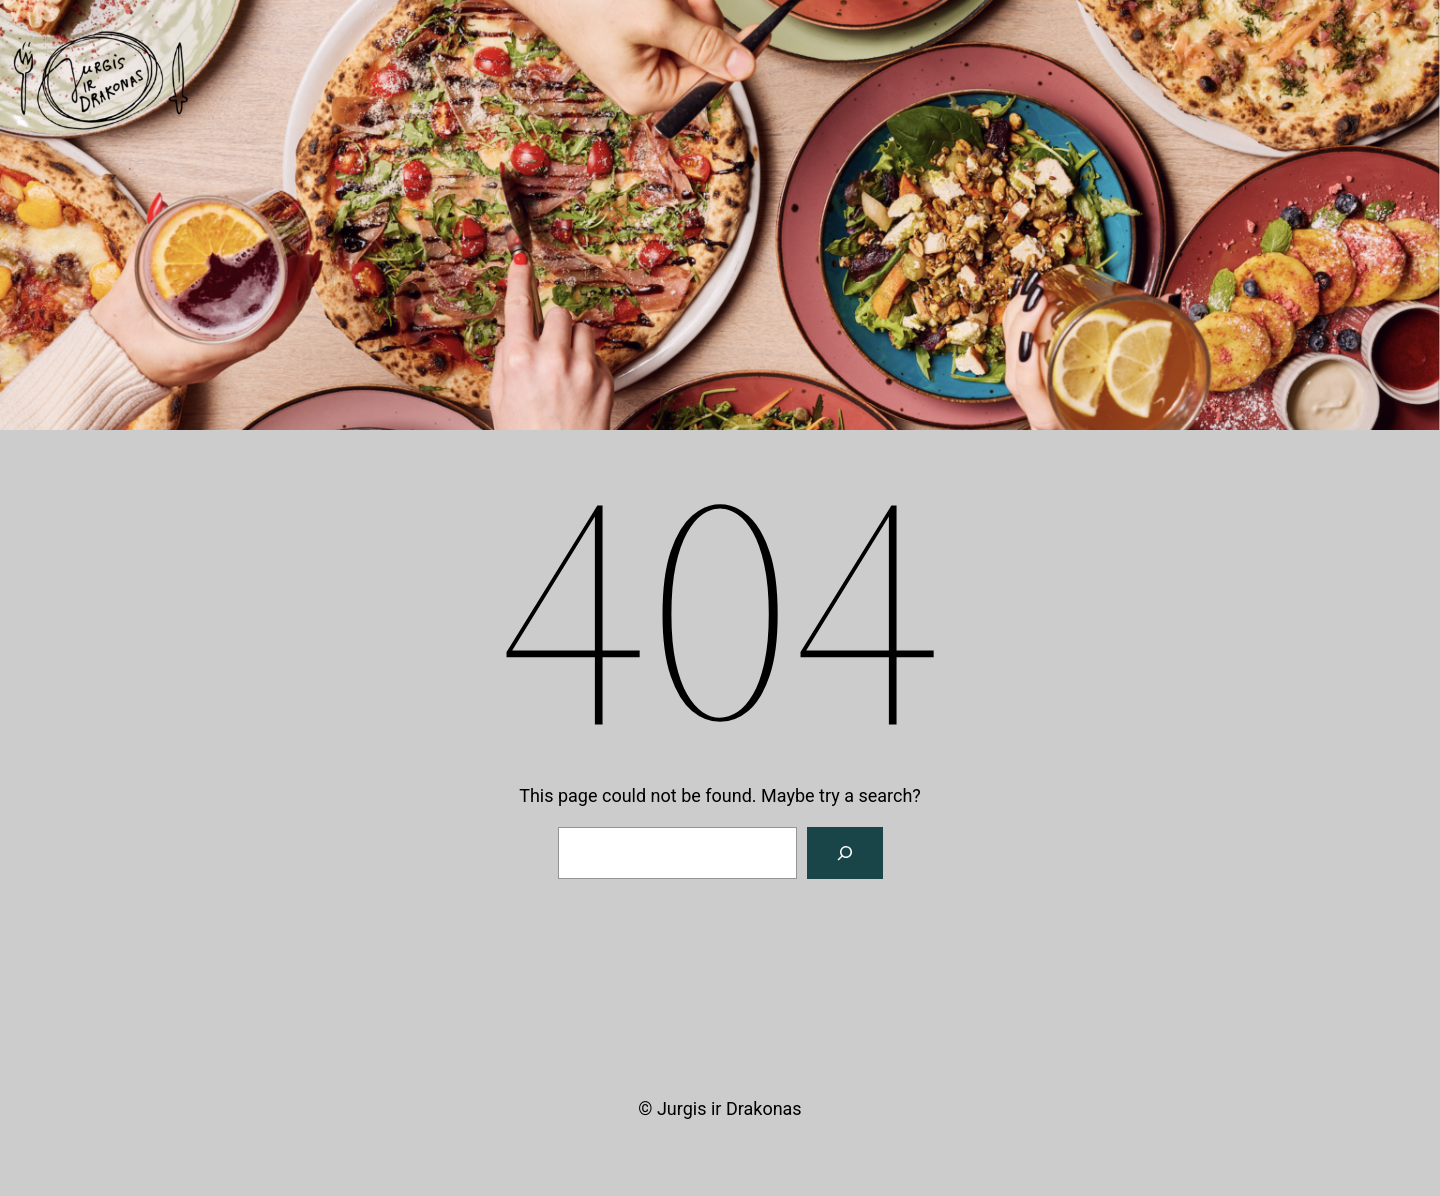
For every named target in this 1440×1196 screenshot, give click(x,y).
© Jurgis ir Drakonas (719, 1108)
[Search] (845, 853)
